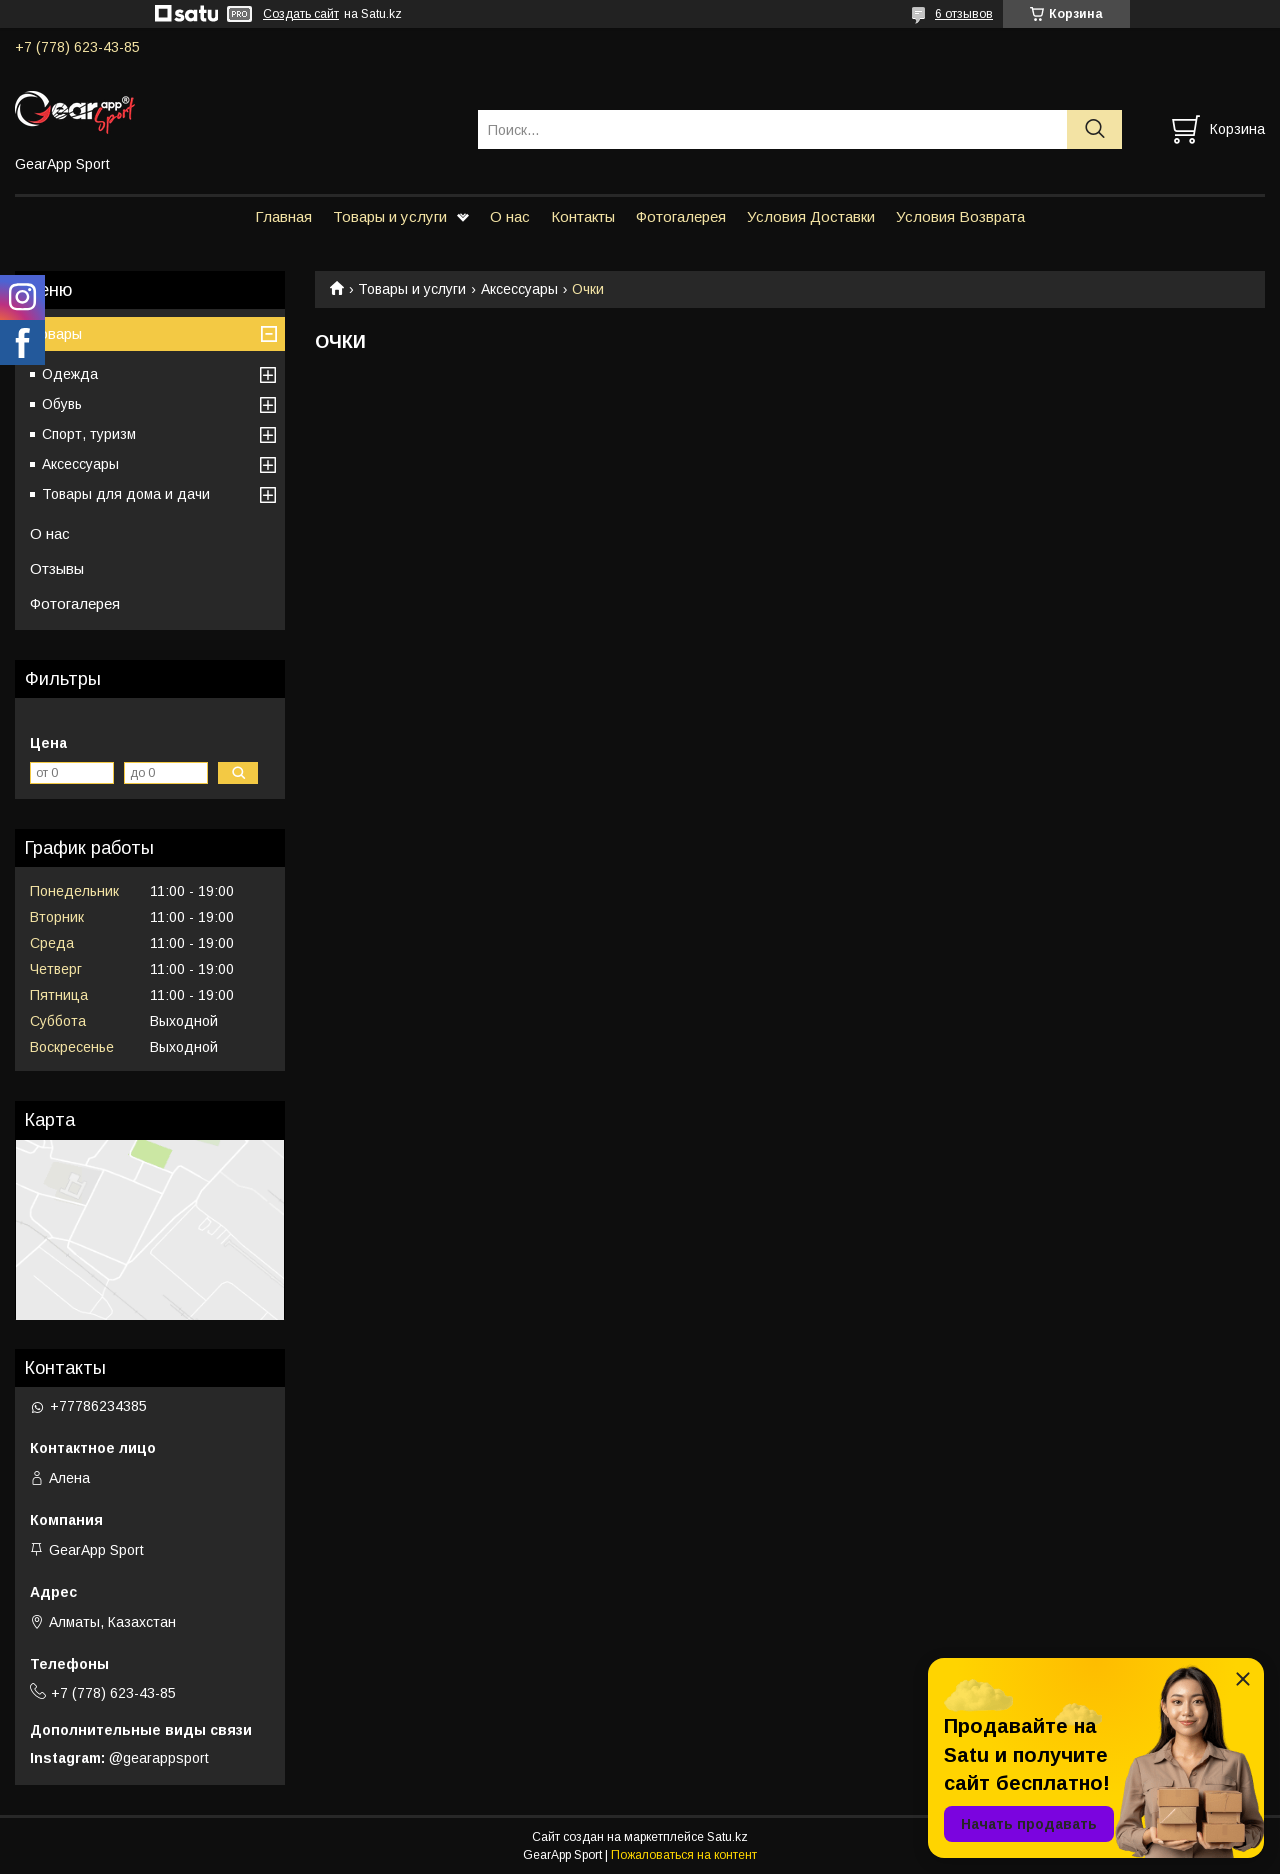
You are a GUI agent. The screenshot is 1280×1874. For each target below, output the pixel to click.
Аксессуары (519, 289)
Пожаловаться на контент (684, 1855)
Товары (56, 333)
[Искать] (1094, 129)
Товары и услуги (390, 216)
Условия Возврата (960, 216)
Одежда (70, 374)
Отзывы (57, 568)
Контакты (583, 216)
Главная (283, 216)
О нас (510, 216)
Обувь (62, 404)
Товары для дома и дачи (126, 494)
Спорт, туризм (89, 434)
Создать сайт (301, 14)
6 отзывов (964, 14)
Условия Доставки (811, 216)
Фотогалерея (681, 216)
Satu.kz (727, 1837)
